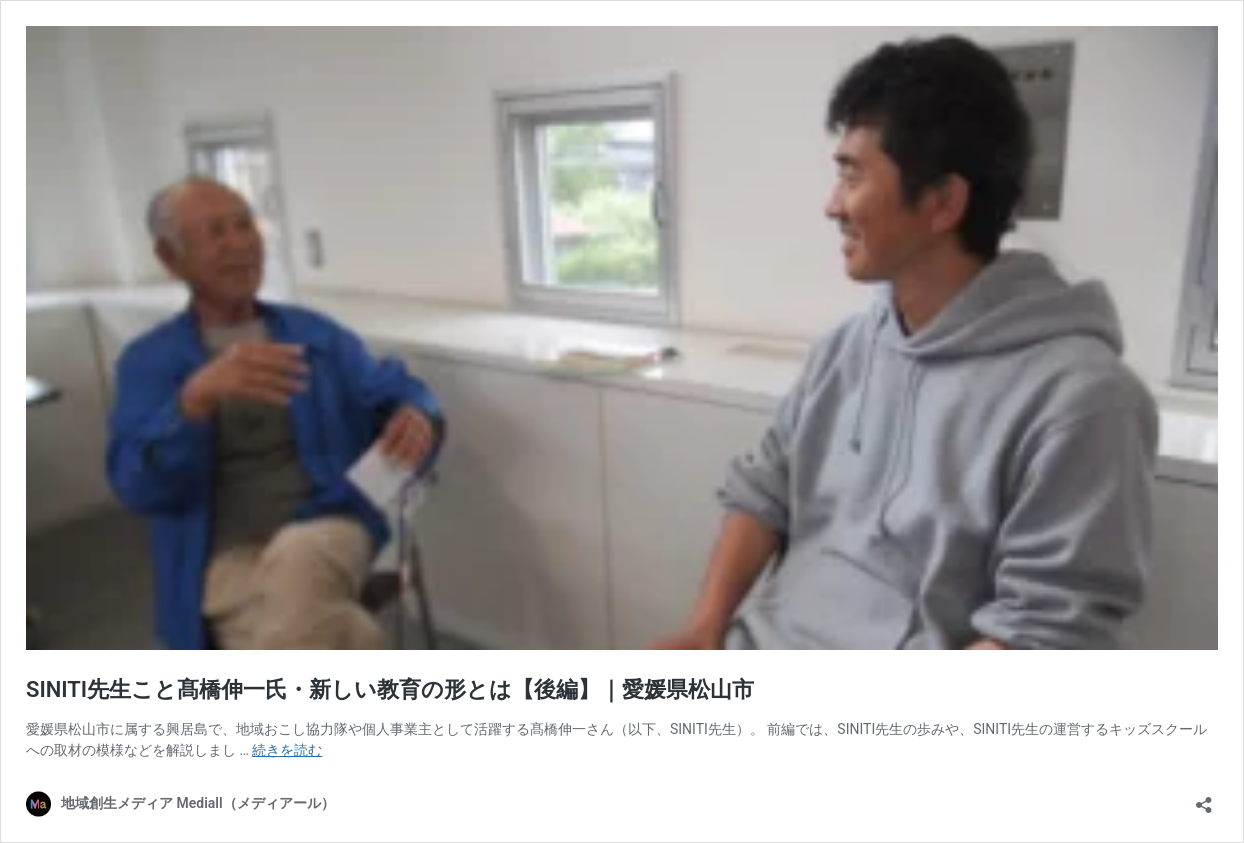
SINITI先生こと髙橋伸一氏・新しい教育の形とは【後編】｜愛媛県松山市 (390, 689)
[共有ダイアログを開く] (1204, 798)
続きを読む (287, 750)
